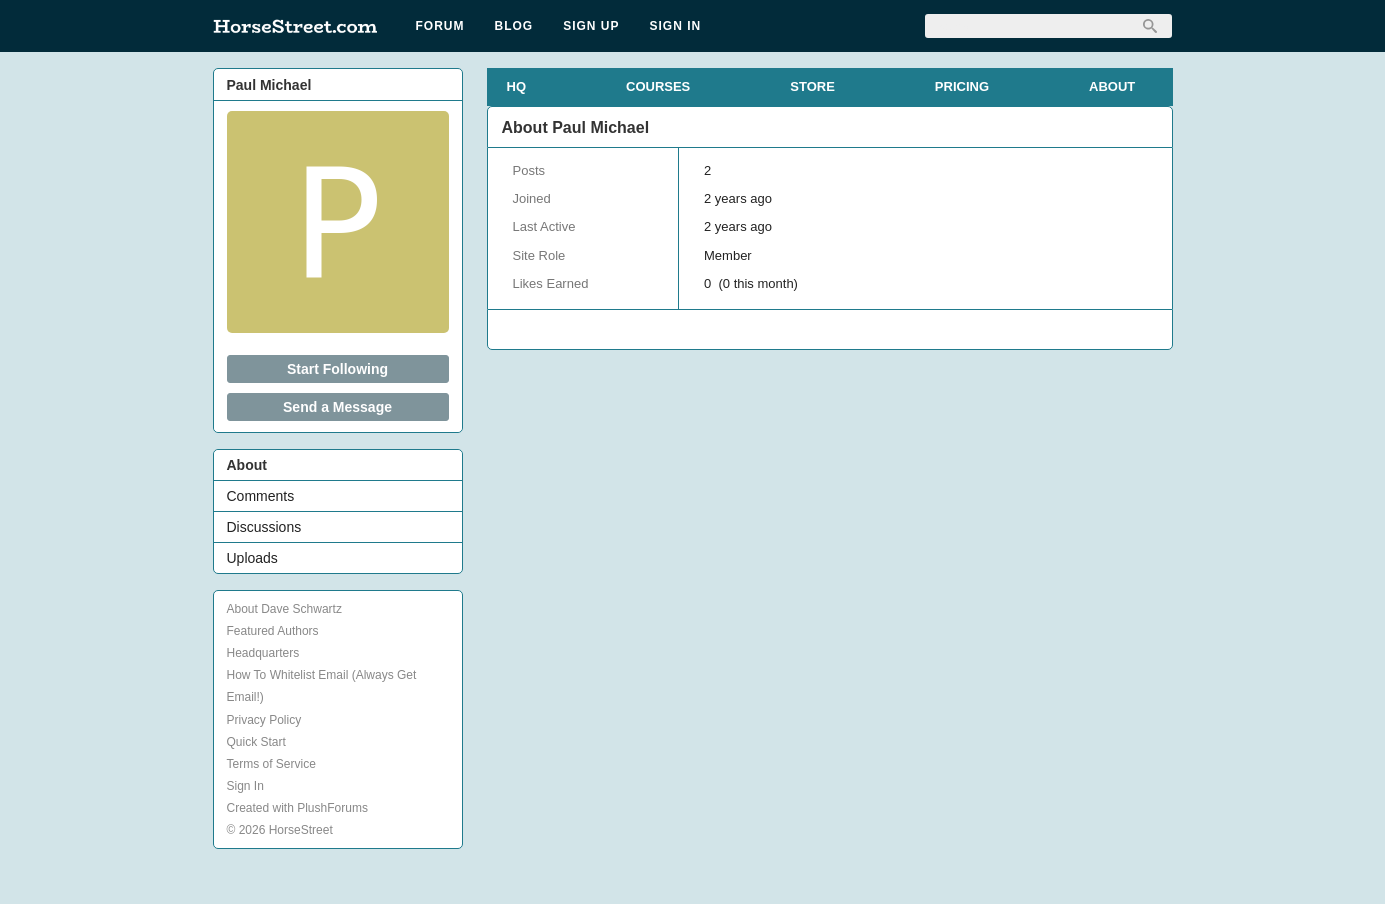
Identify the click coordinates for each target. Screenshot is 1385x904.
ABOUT (1112, 86)
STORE (812, 86)
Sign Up (591, 26)
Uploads (252, 558)
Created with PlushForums (297, 808)
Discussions (264, 527)
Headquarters (263, 653)
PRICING (962, 86)
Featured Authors (273, 631)
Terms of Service (271, 764)
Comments (261, 496)
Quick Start (256, 742)
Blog (514, 26)
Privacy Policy (264, 720)
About (247, 465)
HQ (517, 86)
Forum (440, 26)
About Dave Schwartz (284, 609)
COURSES (658, 86)
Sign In (676, 26)
